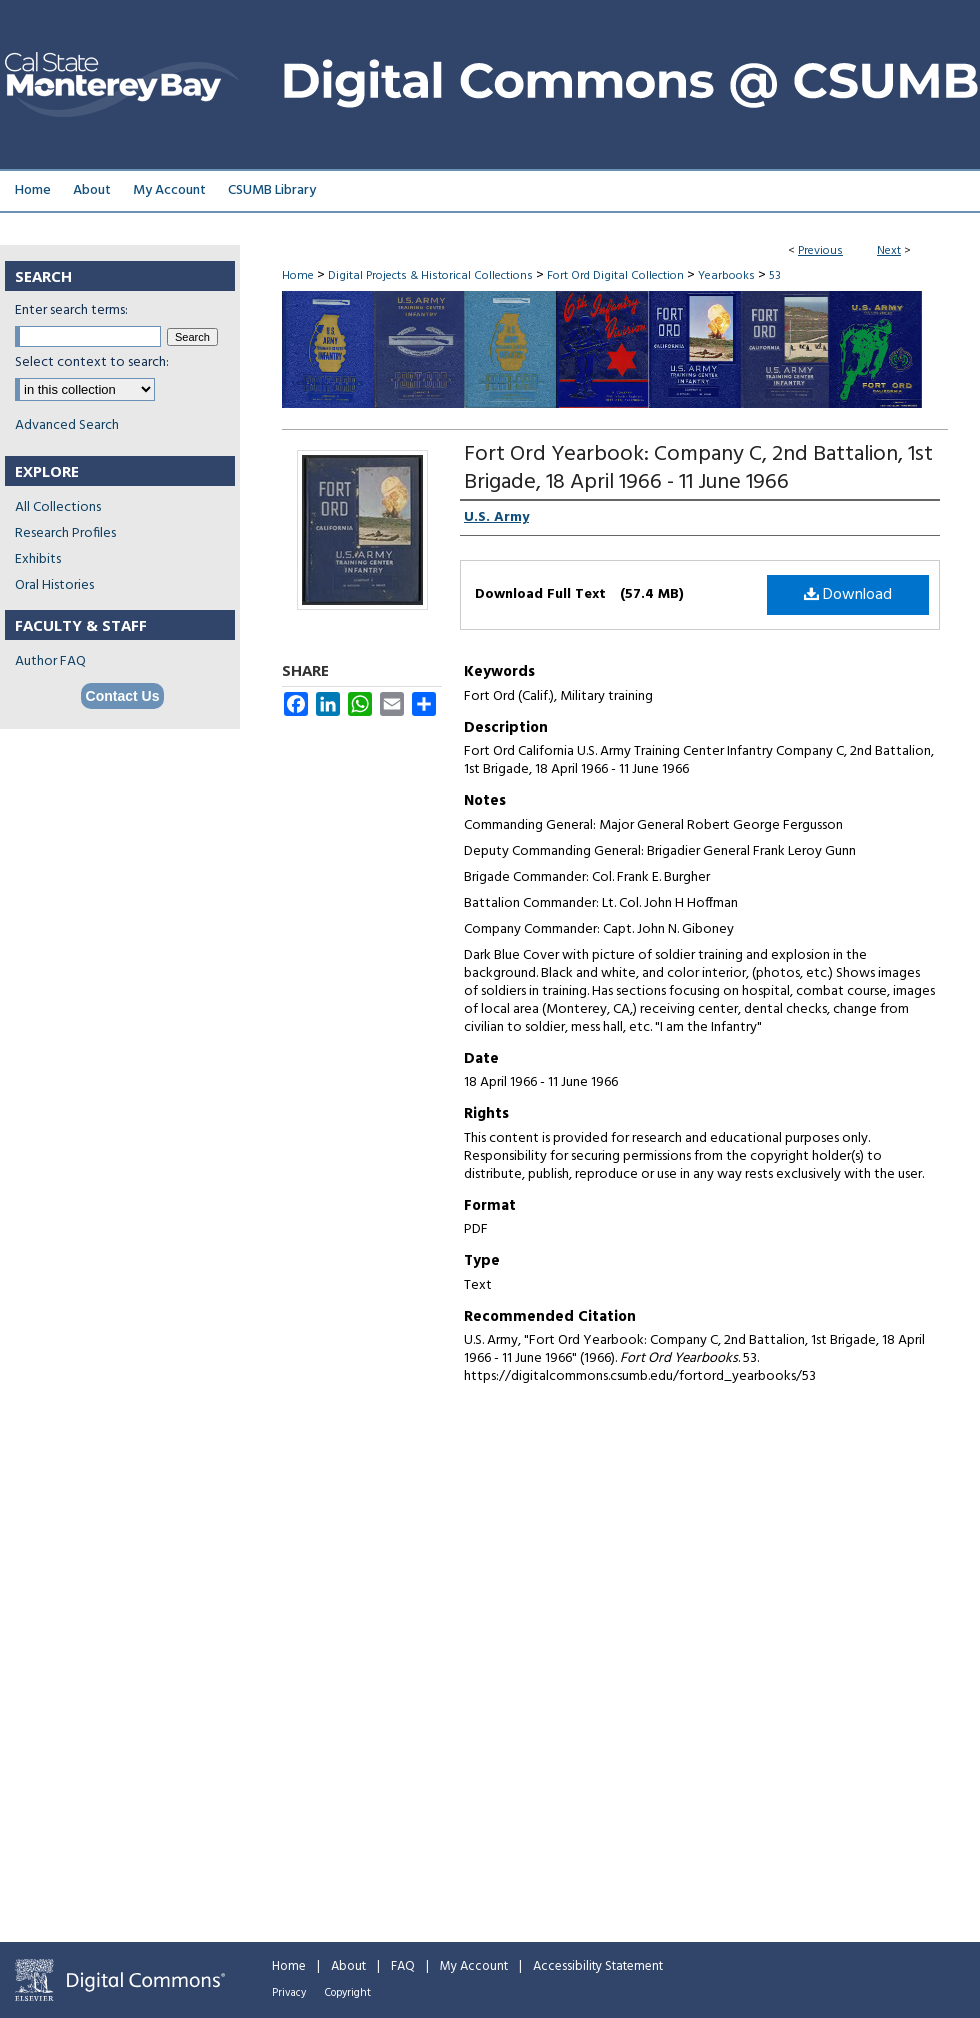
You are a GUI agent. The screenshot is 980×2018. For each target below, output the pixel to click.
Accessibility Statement (598, 1966)
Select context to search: (92, 362)
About (348, 1966)
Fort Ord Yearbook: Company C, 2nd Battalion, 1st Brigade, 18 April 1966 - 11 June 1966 (698, 468)
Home (298, 276)
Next (889, 251)
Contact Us (123, 696)
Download (848, 595)
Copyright (348, 1993)
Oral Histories (54, 585)
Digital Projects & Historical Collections (430, 276)
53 (775, 276)
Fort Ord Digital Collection (615, 276)
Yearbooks (726, 276)
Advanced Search (67, 425)
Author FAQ (50, 661)
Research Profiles (65, 533)
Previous (820, 251)
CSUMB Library (272, 190)
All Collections (58, 507)
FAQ (403, 1966)
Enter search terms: (71, 310)
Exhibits (38, 559)
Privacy (289, 1993)
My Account (474, 1966)
